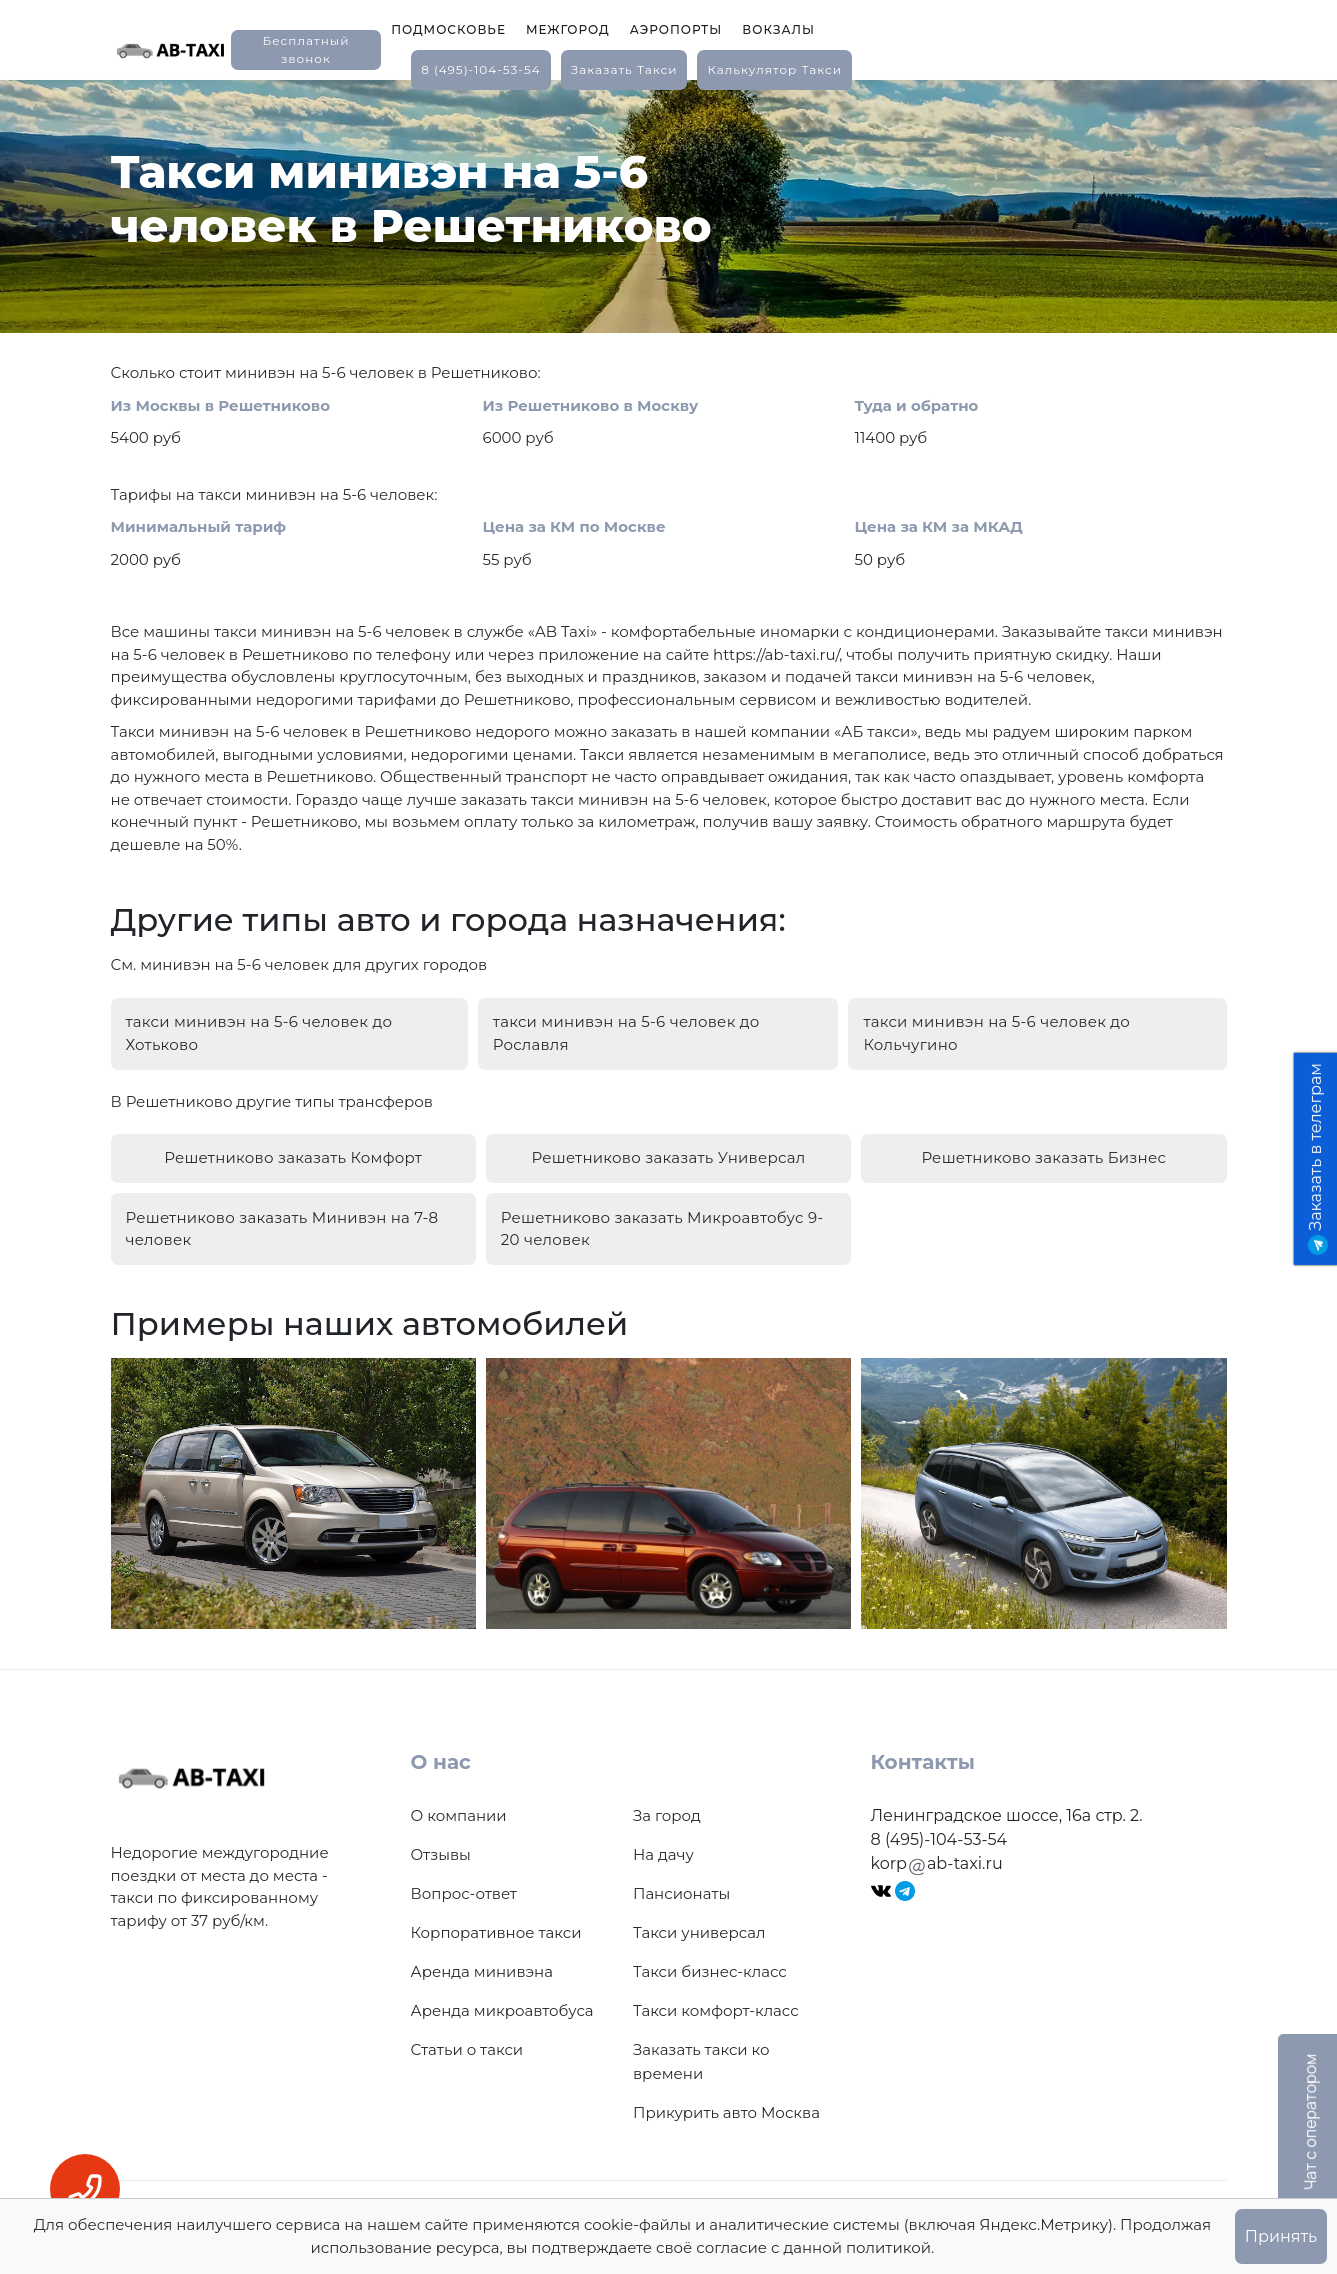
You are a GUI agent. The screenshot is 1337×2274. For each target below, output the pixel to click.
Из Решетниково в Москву (591, 405)
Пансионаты (681, 1873)
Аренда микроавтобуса (502, 1990)
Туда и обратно (917, 405)
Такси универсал (699, 1912)
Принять (1281, 2236)
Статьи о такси (467, 2029)
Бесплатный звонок (305, 49)
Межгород (568, 29)
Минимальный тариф (199, 526)
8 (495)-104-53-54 (481, 69)
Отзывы (441, 1834)
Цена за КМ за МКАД (939, 526)
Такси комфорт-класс (716, 1990)
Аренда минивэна (482, 1951)
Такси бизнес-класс (710, 1951)
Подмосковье (448, 29)
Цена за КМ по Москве (574, 526)
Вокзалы (778, 29)
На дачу (663, 1834)
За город (667, 1795)
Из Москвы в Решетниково (221, 405)
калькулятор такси (774, 69)
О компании (459, 1795)
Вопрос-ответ (464, 1873)
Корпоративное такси (496, 1912)
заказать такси (624, 69)
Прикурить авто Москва (726, 2092)
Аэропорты (676, 29)
